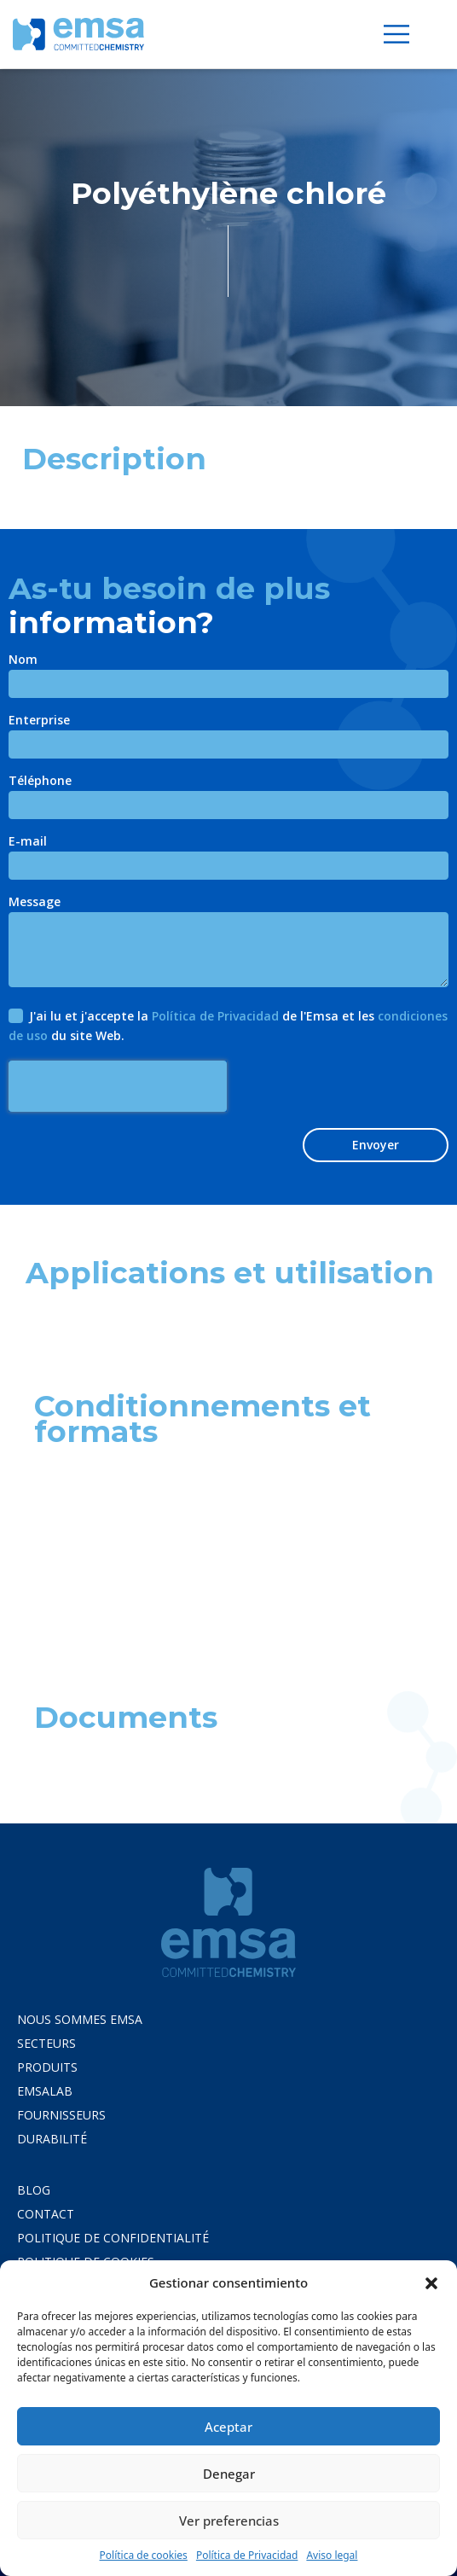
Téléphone (40, 781)
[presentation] (118, 1086)
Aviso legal (331, 2555)
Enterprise (39, 721)
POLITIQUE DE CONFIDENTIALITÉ (113, 2238)
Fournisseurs (61, 2115)
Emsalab (44, 2091)
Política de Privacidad (247, 2555)
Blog (33, 2190)
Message (35, 903)
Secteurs (46, 2043)
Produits (47, 2067)
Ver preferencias (229, 2520)
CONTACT (45, 2214)
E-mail (28, 842)
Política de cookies (144, 2555)
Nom (23, 660)
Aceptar (228, 2426)
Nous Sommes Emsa (79, 2019)
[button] (431, 2282)
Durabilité (52, 2139)
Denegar (229, 2473)
